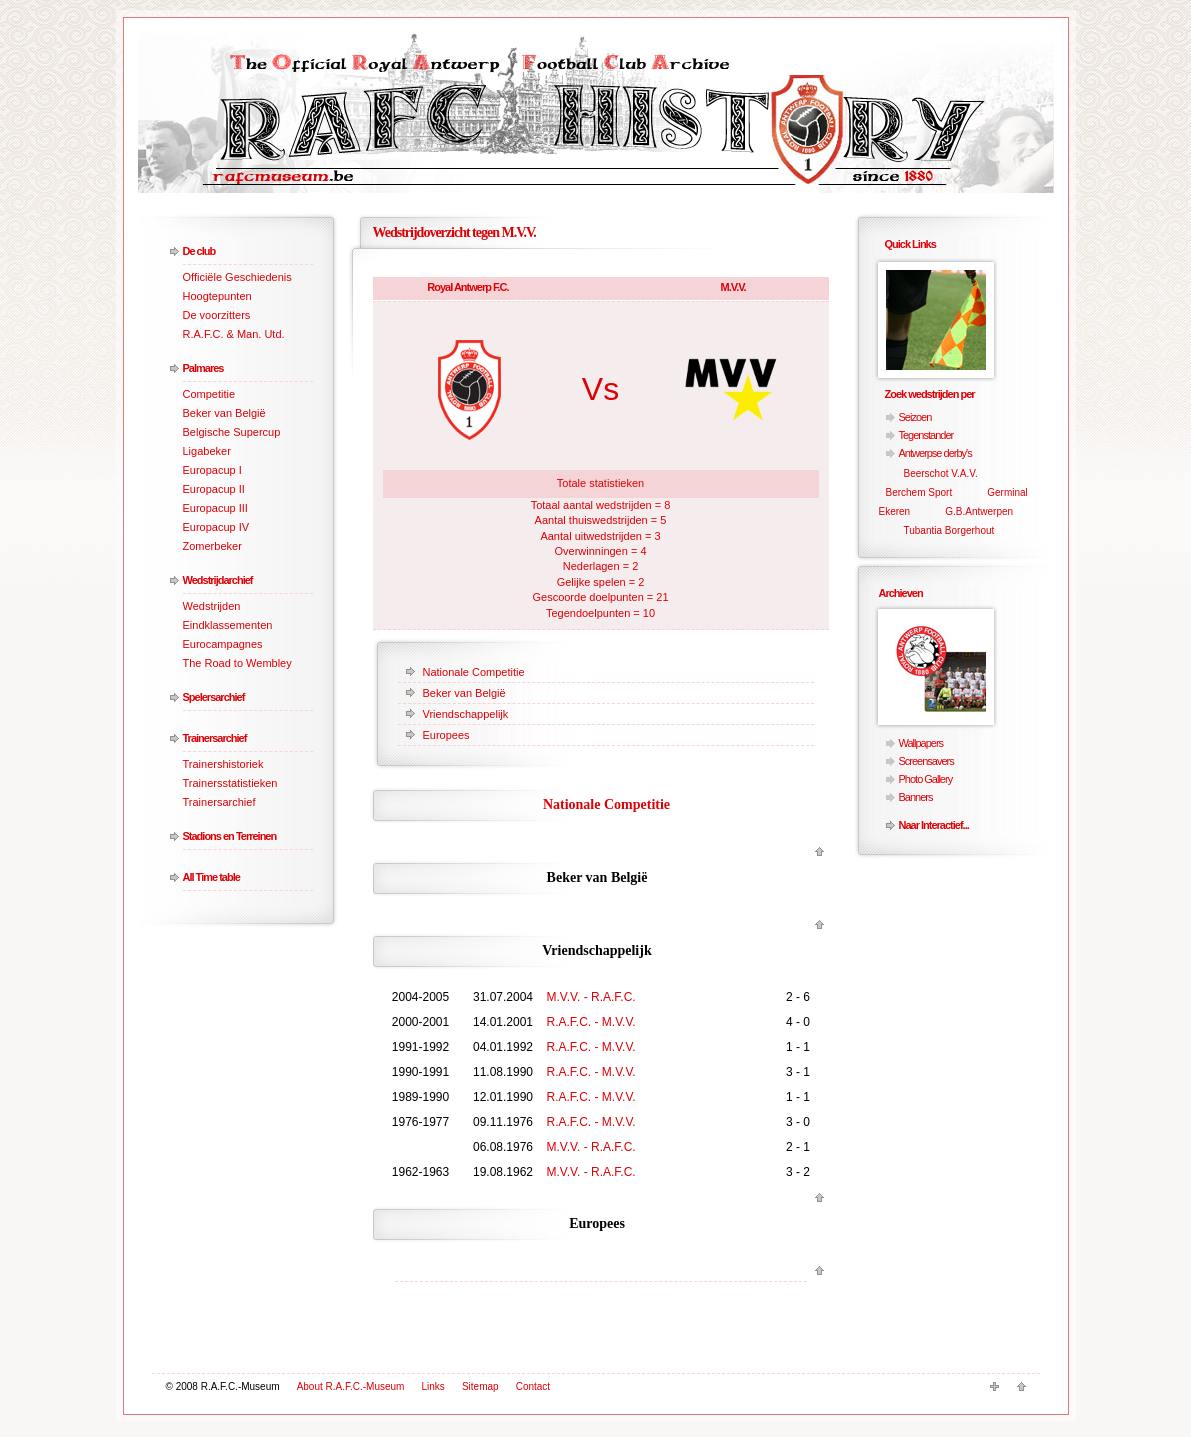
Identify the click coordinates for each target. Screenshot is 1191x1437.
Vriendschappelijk (466, 714)
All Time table (211, 877)
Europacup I (212, 470)
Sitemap (480, 1386)
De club (199, 251)
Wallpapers (921, 743)
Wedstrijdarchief (218, 580)
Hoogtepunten (217, 296)
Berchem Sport (919, 492)
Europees (446, 735)
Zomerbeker (212, 546)
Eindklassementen (228, 625)
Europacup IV (216, 527)
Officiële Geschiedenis (237, 277)
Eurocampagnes (223, 644)
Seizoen (915, 417)
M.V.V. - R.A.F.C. (591, 997)
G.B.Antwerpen (979, 511)
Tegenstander (926, 435)
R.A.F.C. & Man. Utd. (234, 334)
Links (433, 1386)
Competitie (209, 394)
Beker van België (224, 413)
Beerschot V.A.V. (941, 473)
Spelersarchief (214, 697)
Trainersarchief (215, 738)
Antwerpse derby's (935, 453)
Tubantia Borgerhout (949, 530)
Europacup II (214, 489)
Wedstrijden (212, 606)
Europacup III (215, 508)
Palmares (203, 368)
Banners (916, 797)
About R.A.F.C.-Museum (351, 1386)
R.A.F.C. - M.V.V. (591, 1022)
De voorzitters (217, 315)
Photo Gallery (926, 779)
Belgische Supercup (232, 432)
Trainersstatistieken (230, 783)
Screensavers (926, 761)
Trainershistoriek (223, 764)
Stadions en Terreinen (230, 836)
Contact (533, 1386)
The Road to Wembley (237, 663)
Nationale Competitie (474, 672)
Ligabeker (207, 451)
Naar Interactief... (934, 825)
